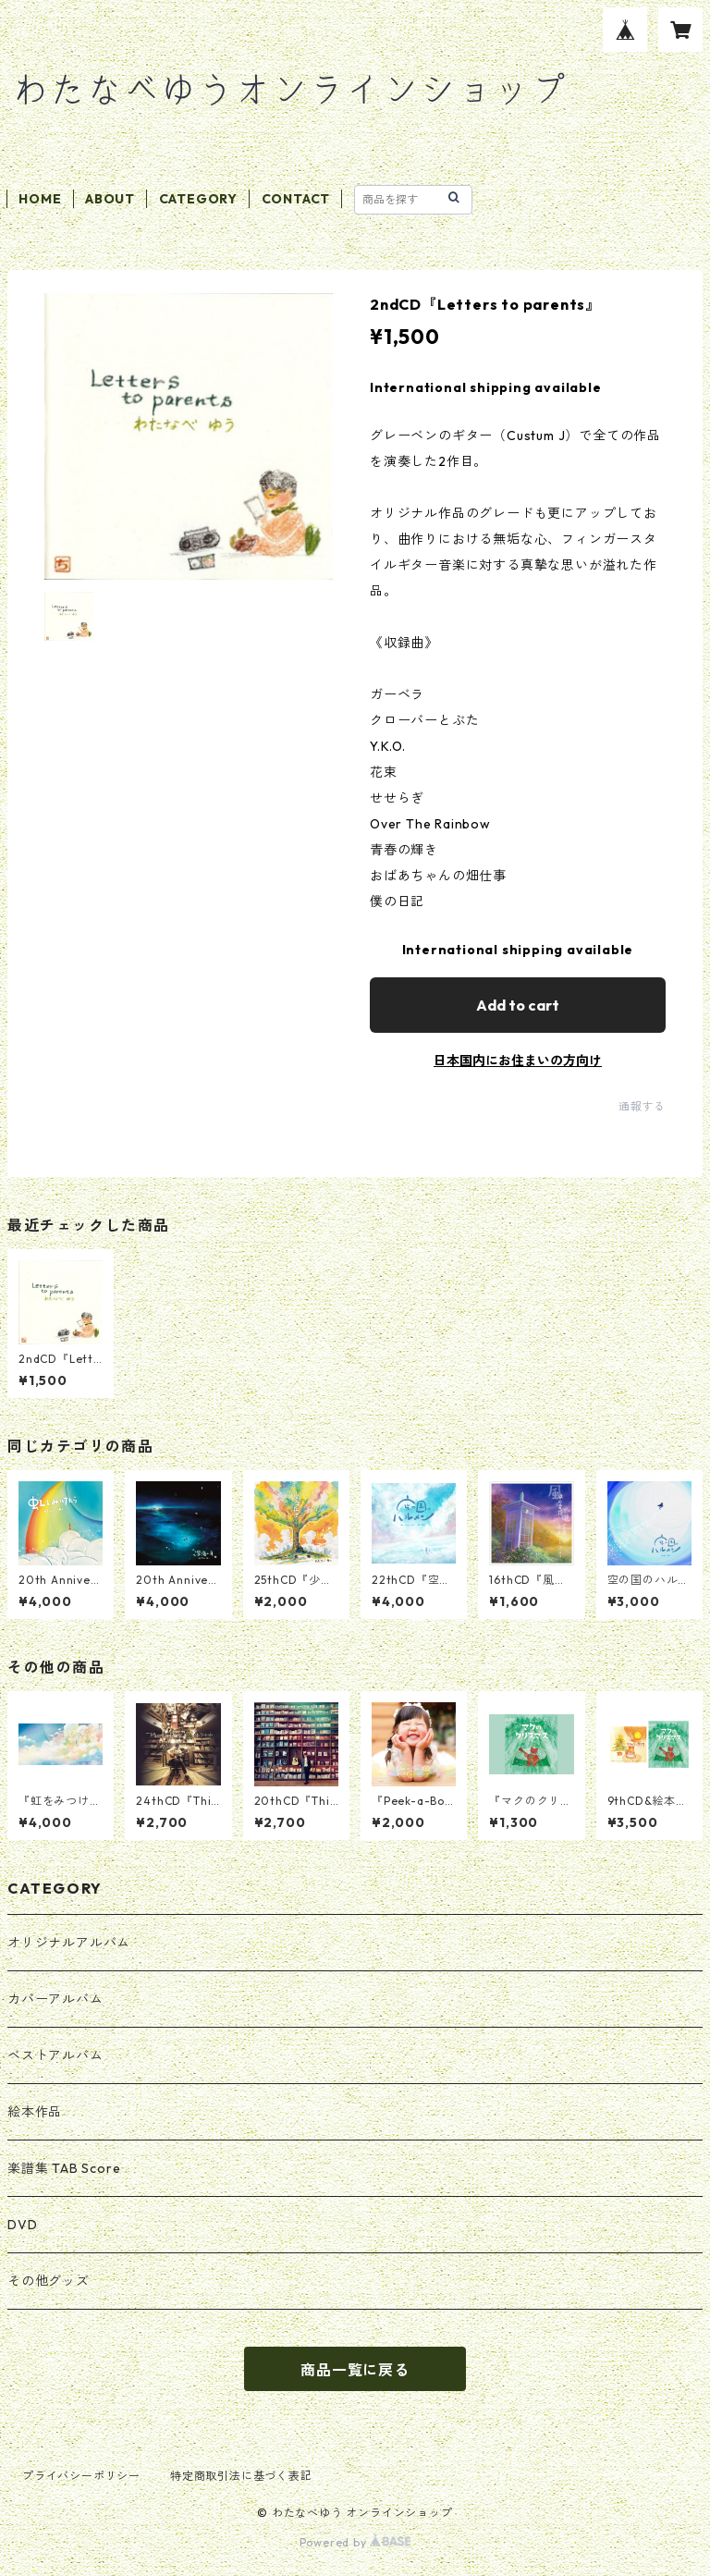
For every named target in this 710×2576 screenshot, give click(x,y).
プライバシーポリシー (81, 2476)
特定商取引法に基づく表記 (241, 2476)
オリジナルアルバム (68, 1942)
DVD (22, 2224)
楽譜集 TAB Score (63, 2168)
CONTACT (296, 198)
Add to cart (517, 1005)
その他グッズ (48, 2281)
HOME (39, 198)
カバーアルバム (55, 1999)
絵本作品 (34, 2112)
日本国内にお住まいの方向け (518, 1060)
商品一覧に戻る (355, 2370)
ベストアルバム (55, 2055)
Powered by (355, 2542)
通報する (642, 1106)
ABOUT (110, 198)
